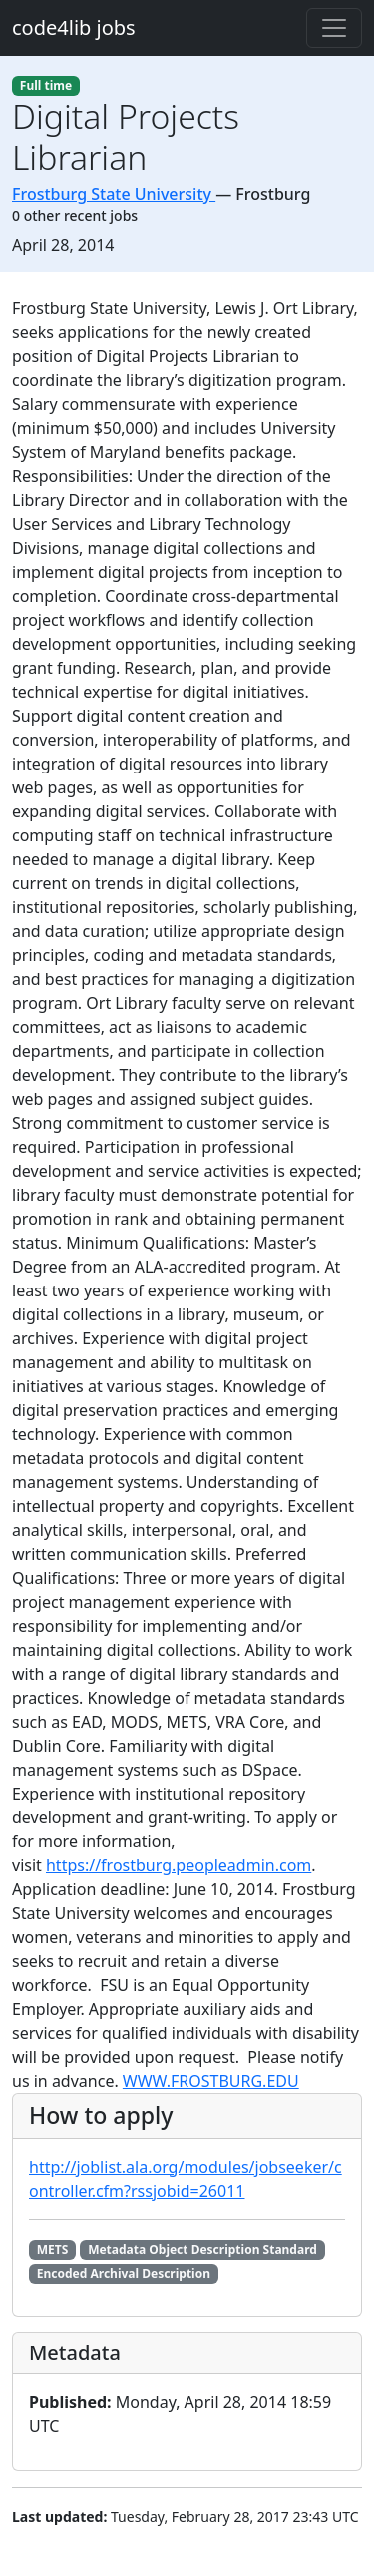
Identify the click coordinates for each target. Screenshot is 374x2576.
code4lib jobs (74, 27)
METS (53, 2249)
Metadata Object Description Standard (202, 2249)
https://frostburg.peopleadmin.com (178, 1865)
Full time (46, 85)
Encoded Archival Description (123, 2273)
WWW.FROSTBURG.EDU (211, 2081)
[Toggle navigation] (334, 28)
